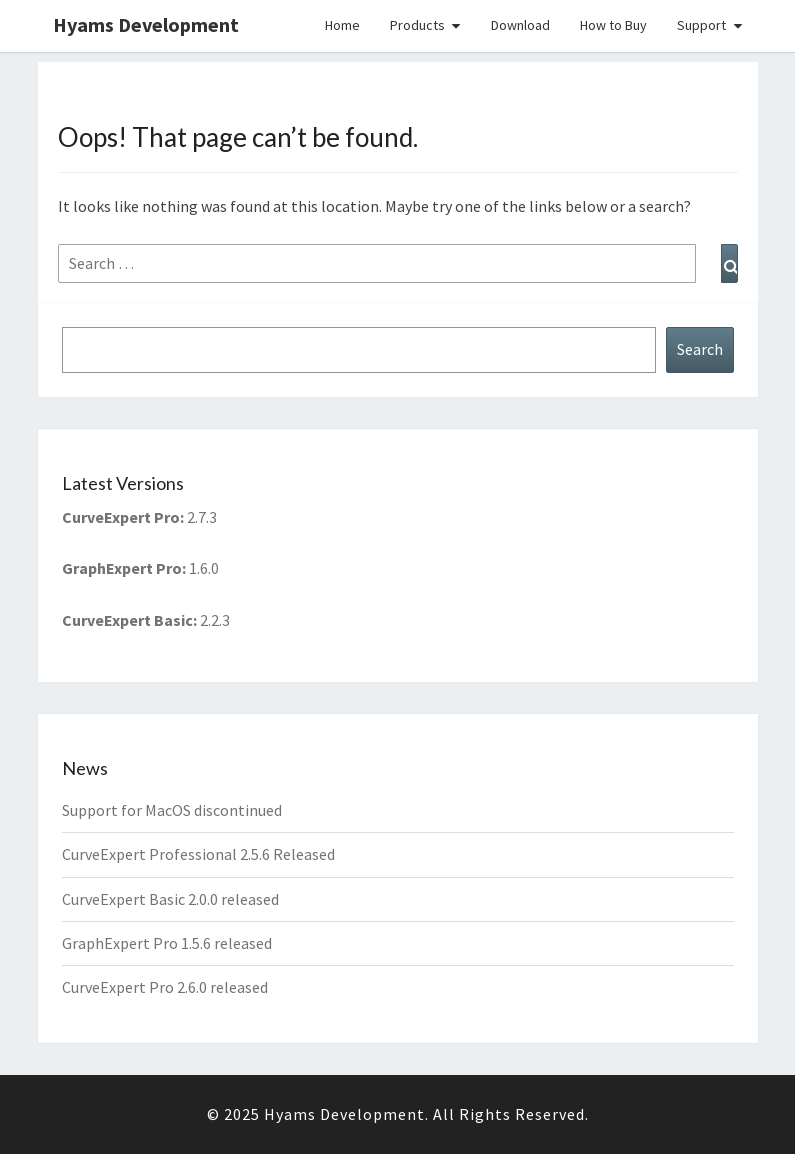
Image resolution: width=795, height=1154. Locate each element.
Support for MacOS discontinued (172, 810)
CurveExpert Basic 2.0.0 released (170, 899)
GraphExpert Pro (122, 568)
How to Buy (613, 25)
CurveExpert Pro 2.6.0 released (165, 987)
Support (701, 25)
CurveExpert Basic (127, 620)
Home (342, 25)
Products (417, 25)
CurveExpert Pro (121, 517)
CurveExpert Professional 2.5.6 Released (198, 854)
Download (520, 25)
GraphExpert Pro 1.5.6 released (167, 943)
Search (700, 349)
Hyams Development (146, 24)
